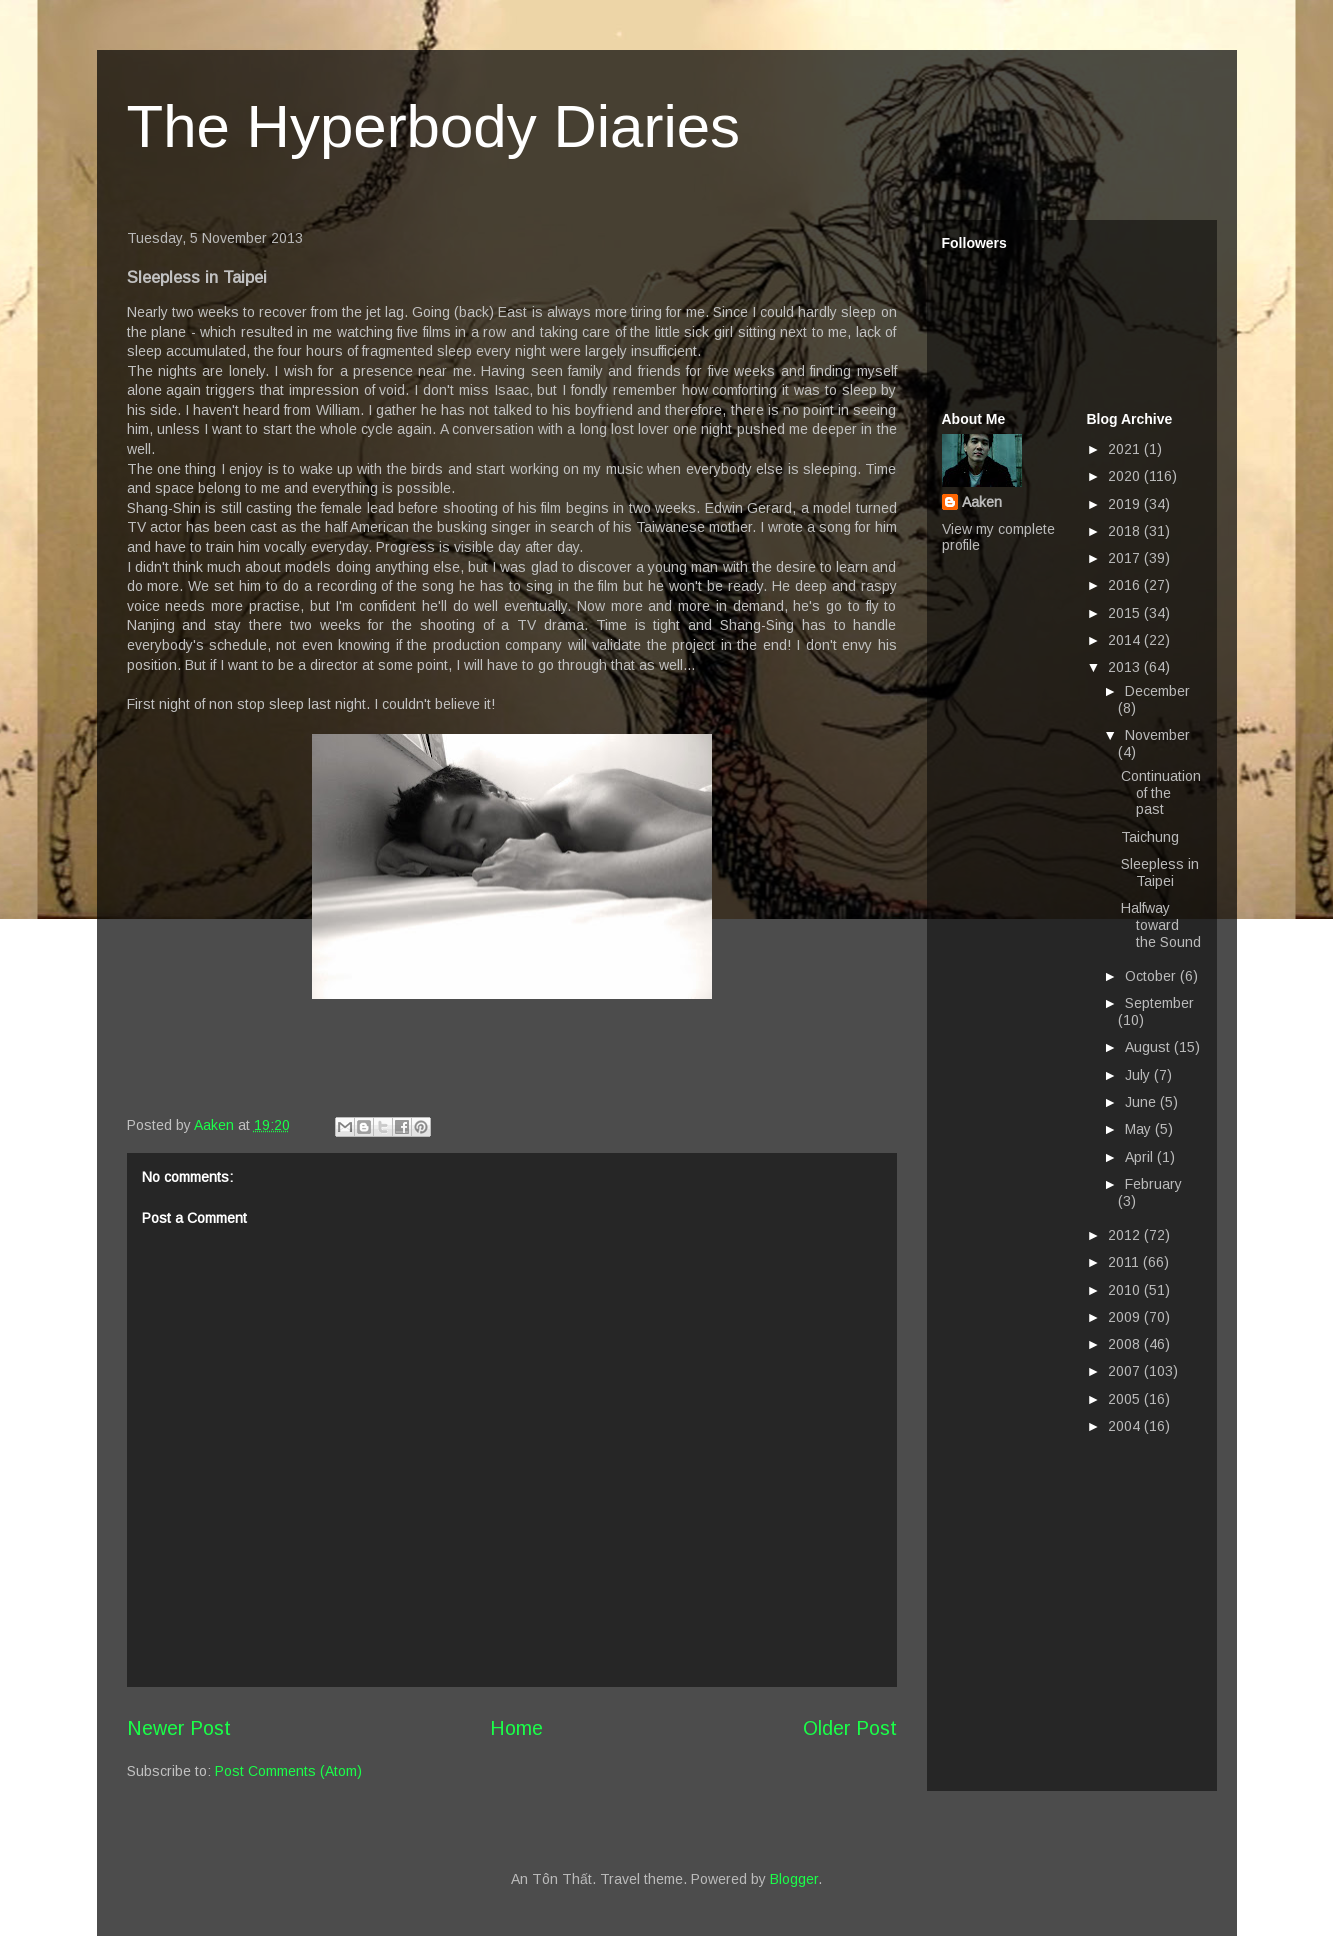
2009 (1126, 1317)
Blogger (794, 1879)
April (1141, 1157)
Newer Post (179, 1728)
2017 (1126, 558)
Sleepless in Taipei (1160, 872)
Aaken (982, 502)
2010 (1126, 1290)
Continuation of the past (1161, 793)
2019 (1126, 504)
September (1159, 1003)
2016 (1126, 585)
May (1140, 1129)
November (1157, 735)
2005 (1126, 1399)
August (1149, 1047)
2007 (1126, 1371)
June (1142, 1102)
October (1152, 976)
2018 (1126, 531)
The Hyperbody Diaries (434, 126)
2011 (1125, 1262)
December (1157, 691)
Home (516, 1728)
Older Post (850, 1728)
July (1139, 1075)
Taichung (1150, 837)
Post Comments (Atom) (288, 1771)
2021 (1126, 449)
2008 (1126, 1344)
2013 (1126, 667)
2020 (1126, 476)
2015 (1126, 613)
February (1153, 1184)
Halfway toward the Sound (1161, 925)
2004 (1126, 1426)
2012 (1126, 1235)
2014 (1126, 640)
